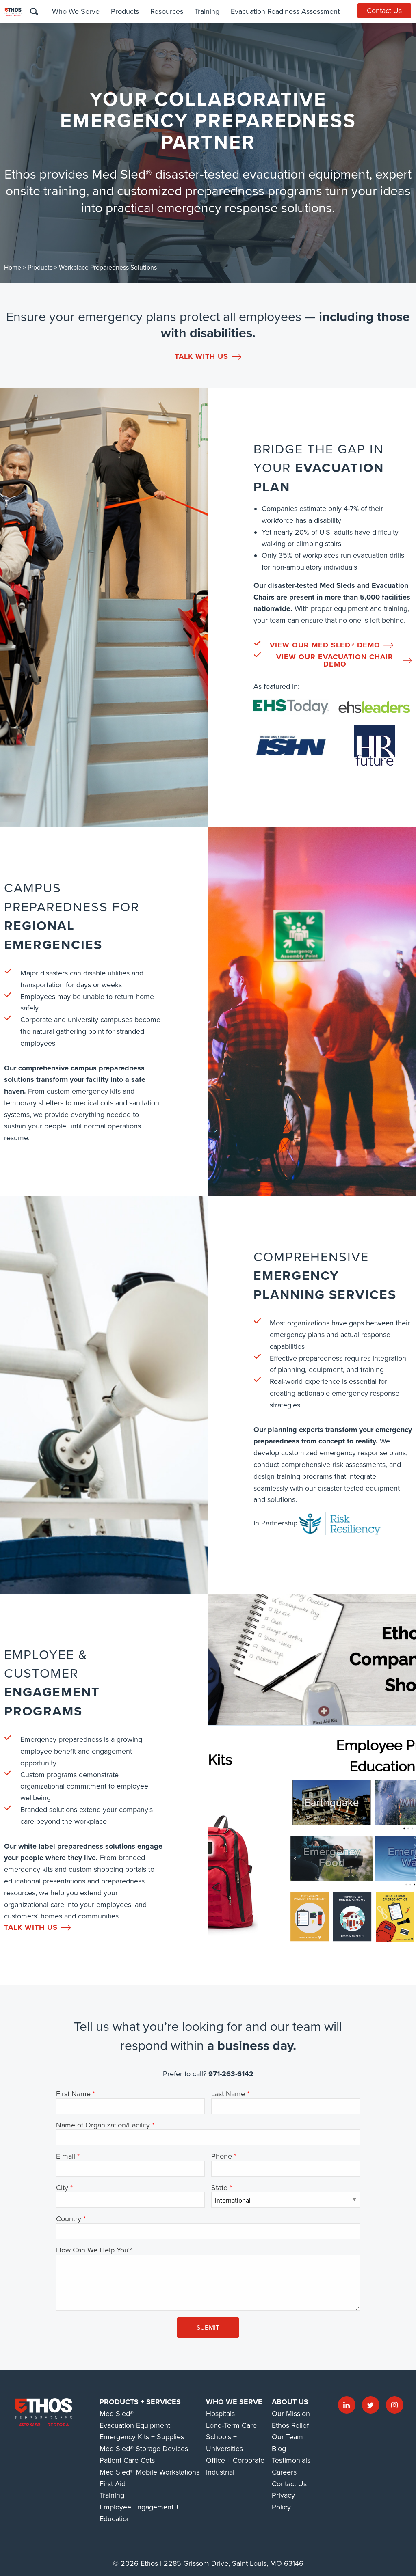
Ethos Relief (290, 2425)
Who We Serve (75, 11)
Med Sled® (117, 2413)
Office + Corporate (235, 2460)
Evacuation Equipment (135, 2425)
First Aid (113, 2483)
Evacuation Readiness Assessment (284, 11)
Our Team (287, 2436)
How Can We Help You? (94, 2250)
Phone (221, 2157)
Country (68, 2219)
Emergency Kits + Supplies (142, 2436)
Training (206, 11)
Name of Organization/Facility (103, 2125)
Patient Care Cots (127, 2460)
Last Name (228, 2094)
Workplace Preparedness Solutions (108, 267)
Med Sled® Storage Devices (144, 2448)
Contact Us (384, 10)
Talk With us (208, 356)
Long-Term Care (231, 2425)
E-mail (65, 2157)
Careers (284, 2472)
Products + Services (140, 2401)
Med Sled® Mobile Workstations (149, 2472)
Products (124, 11)
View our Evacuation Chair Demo (344, 660)
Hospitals (220, 2413)
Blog (279, 2448)
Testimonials (291, 2460)
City (62, 2188)
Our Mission (291, 2413)
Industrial (220, 2472)
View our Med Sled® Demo (331, 645)
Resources (166, 11)
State (219, 2188)
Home (12, 267)
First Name (73, 2094)
